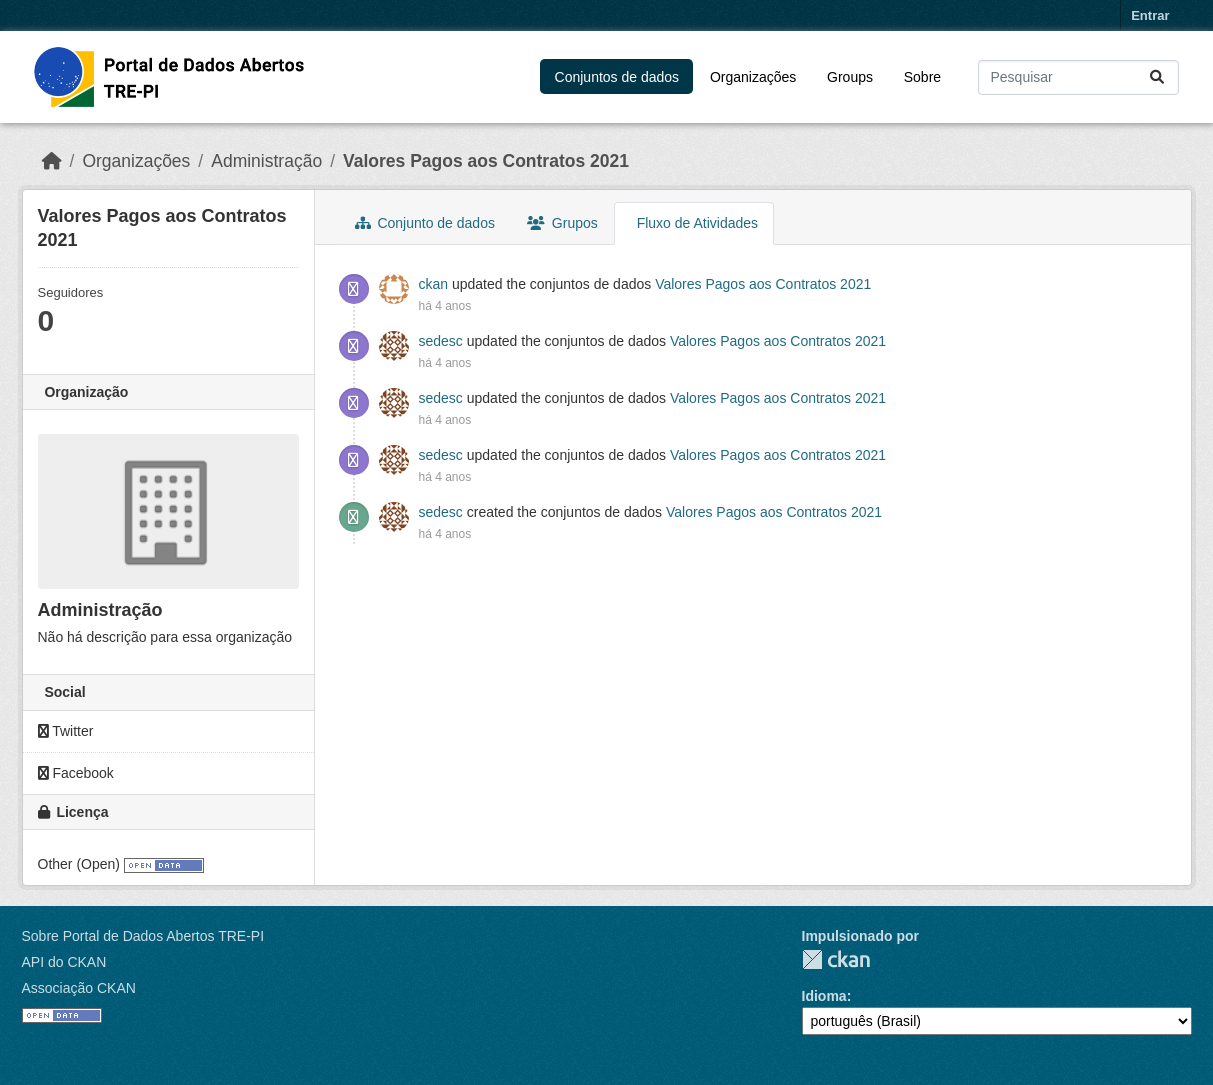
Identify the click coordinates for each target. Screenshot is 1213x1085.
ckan (434, 284)
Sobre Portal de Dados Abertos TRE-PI (143, 936)
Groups (850, 77)
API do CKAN (64, 962)
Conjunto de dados (425, 223)
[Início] (52, 161)
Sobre (922, 77)
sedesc (441, 341)
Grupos (562, 223)
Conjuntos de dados (617, 77)
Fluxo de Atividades (695, 223)
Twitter (66, 731)
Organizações (753, 77)
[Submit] (1158, 77)
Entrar (1150, 15)
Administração (266, 161)
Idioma (824, 996)
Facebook (76, 773)
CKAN (836, 959)
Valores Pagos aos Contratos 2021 (486, 161)
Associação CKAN (79, 988)
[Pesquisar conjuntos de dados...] (1078, 77)
